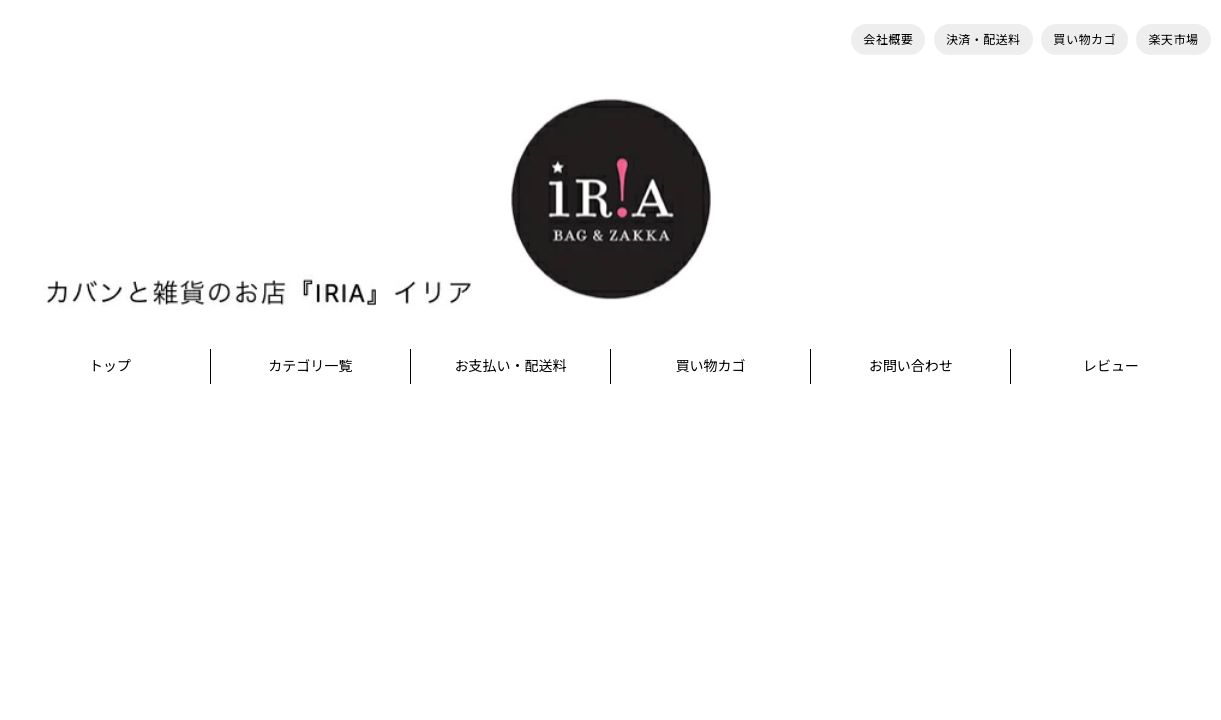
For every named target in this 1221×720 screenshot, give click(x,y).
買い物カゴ (1084, 39)
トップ (110, 365)
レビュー (1111, 365)
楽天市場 (1173, 39)
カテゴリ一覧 (310, 365)
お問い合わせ (911, 365)
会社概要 (888, 39)
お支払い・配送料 (510, 365)
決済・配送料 (983, 39)
